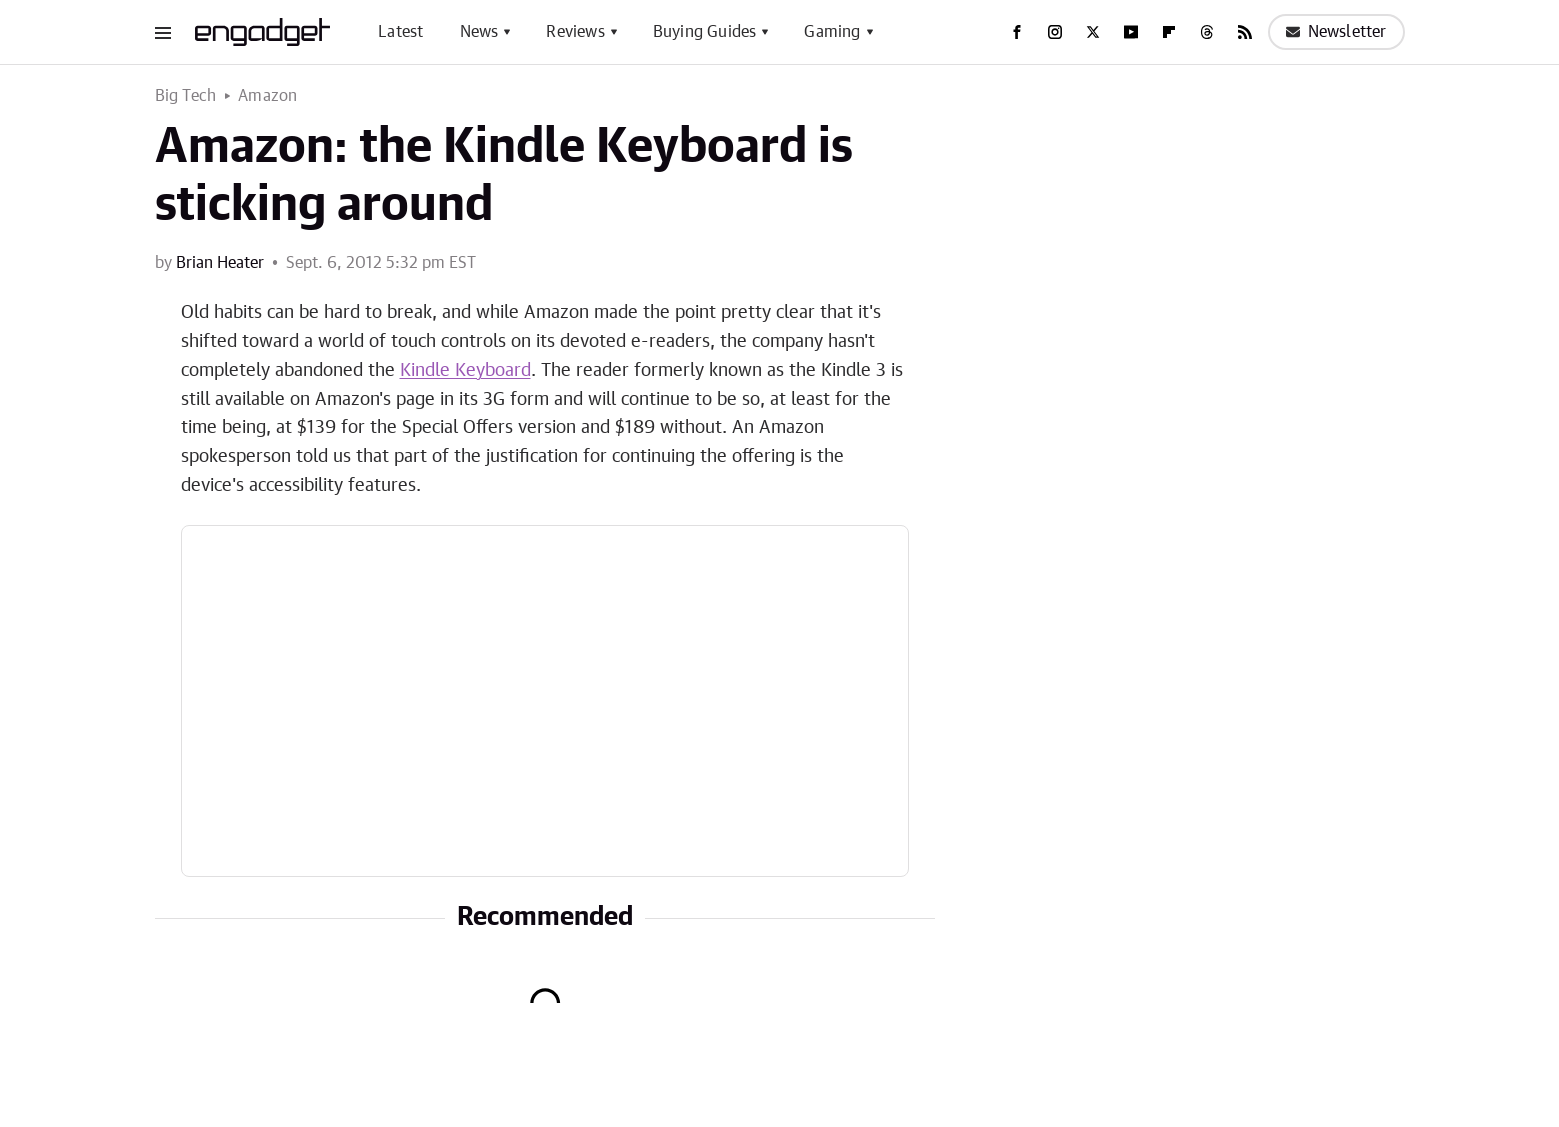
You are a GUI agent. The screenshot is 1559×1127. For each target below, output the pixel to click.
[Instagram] (1055, 32)
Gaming (832, 32)
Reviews (575, 32)
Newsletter (1336, 32)
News (479, 32)
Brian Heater (220, 263)
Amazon (267, 96)
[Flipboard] (1169, 32)
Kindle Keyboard (465, 371)
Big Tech (186, 96)
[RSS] (1245, 32)
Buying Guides (705, 32)
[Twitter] (1093, 32)
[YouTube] (1131, 32)
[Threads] (1207, 32)
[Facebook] (1017, 32)
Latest (400, 32)
